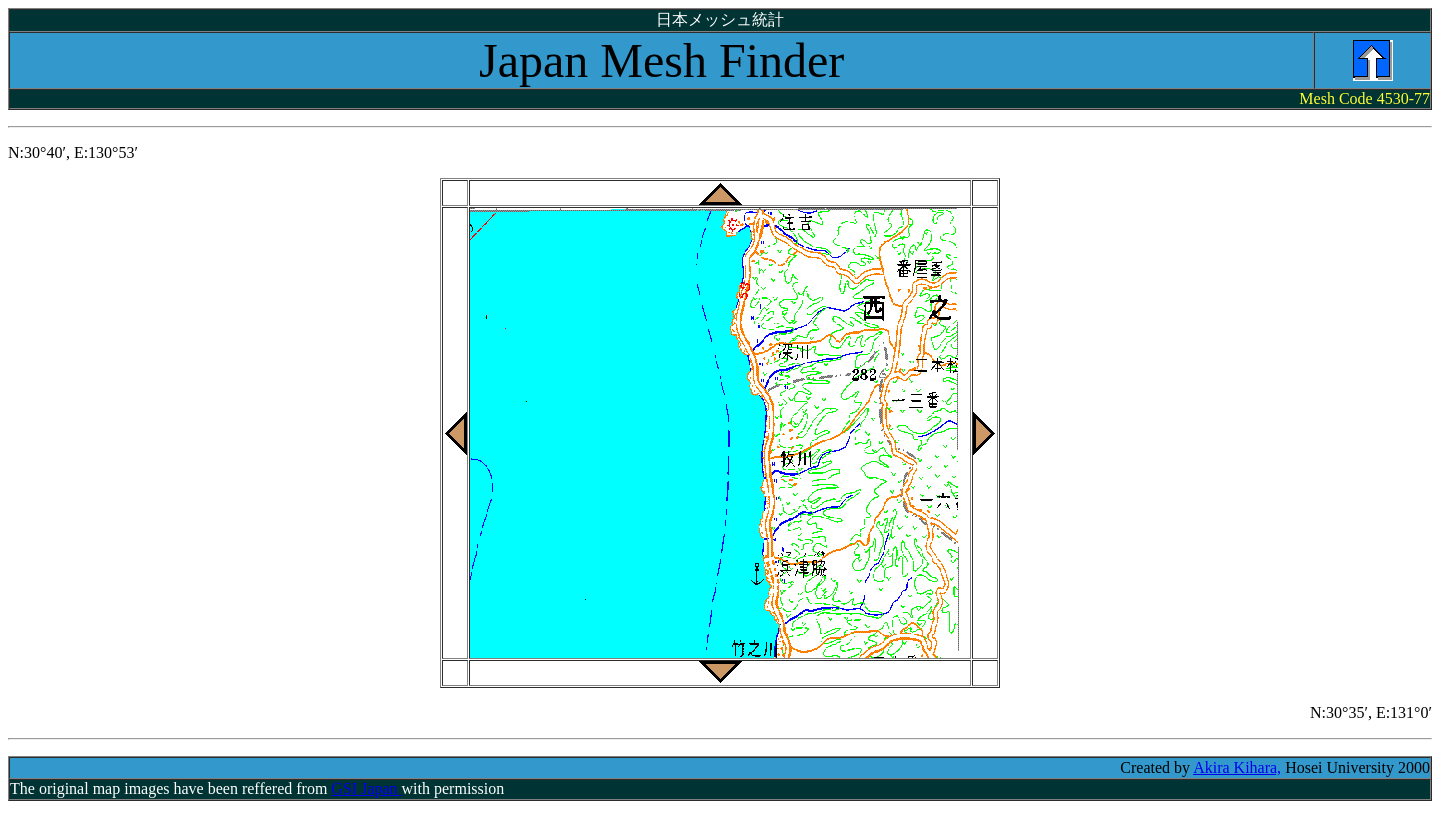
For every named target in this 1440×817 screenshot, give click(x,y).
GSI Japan (366, 788)
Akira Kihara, (1237, 767)
